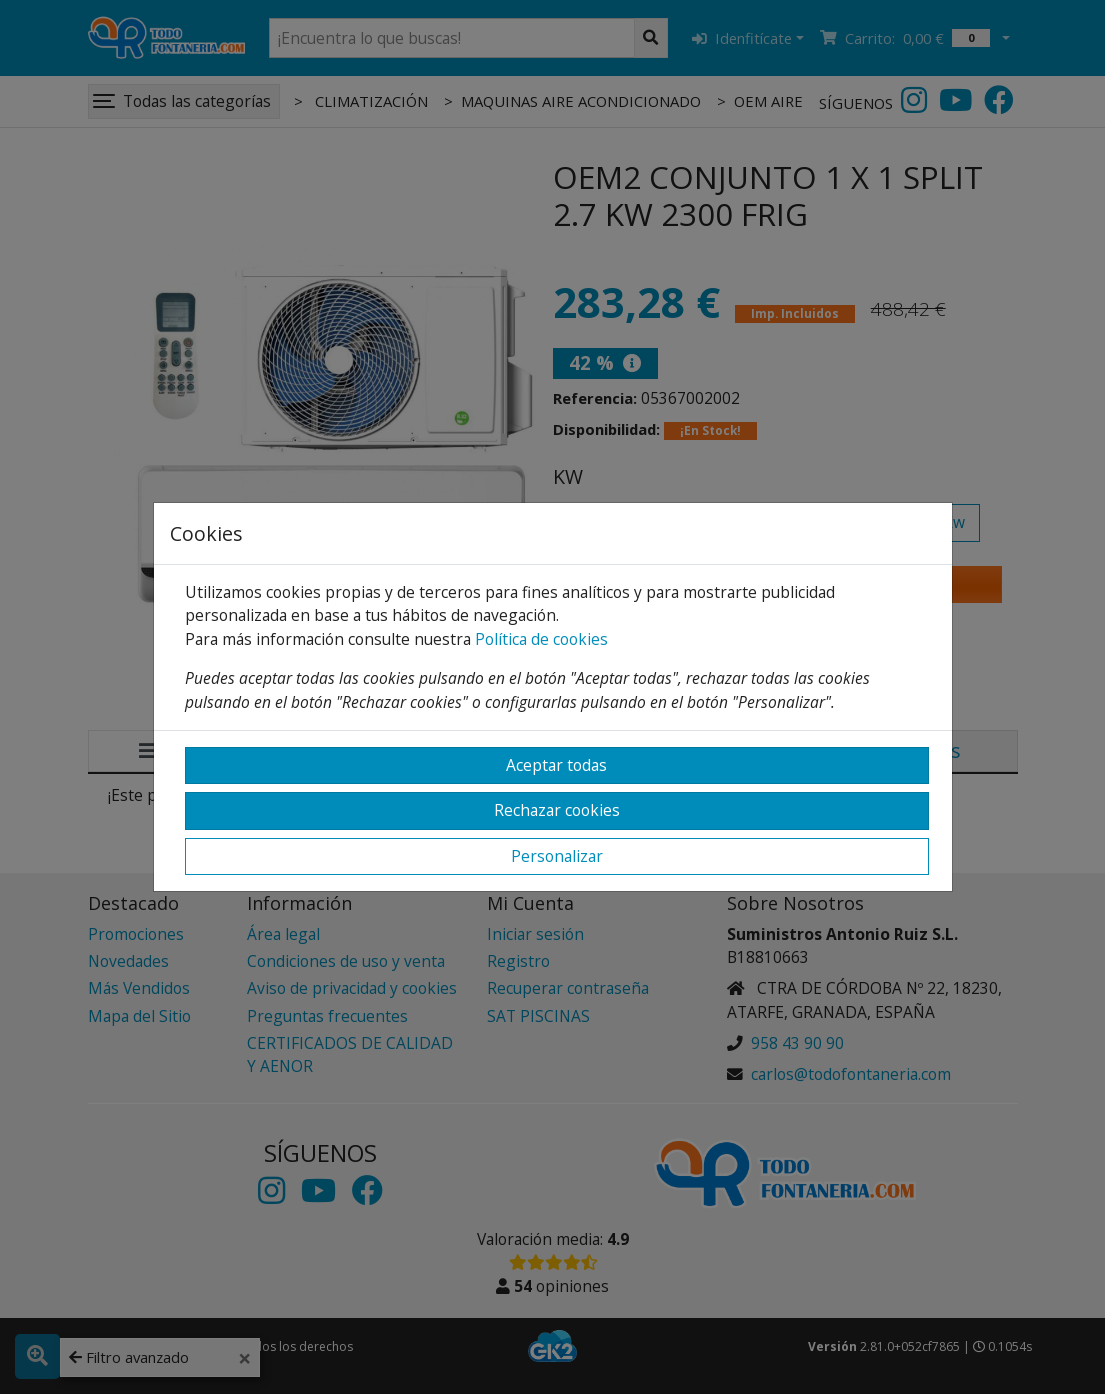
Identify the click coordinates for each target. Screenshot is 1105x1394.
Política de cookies (541, 639)
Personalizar (557, 856)
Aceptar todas (556, 765)
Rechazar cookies (557, 810)
